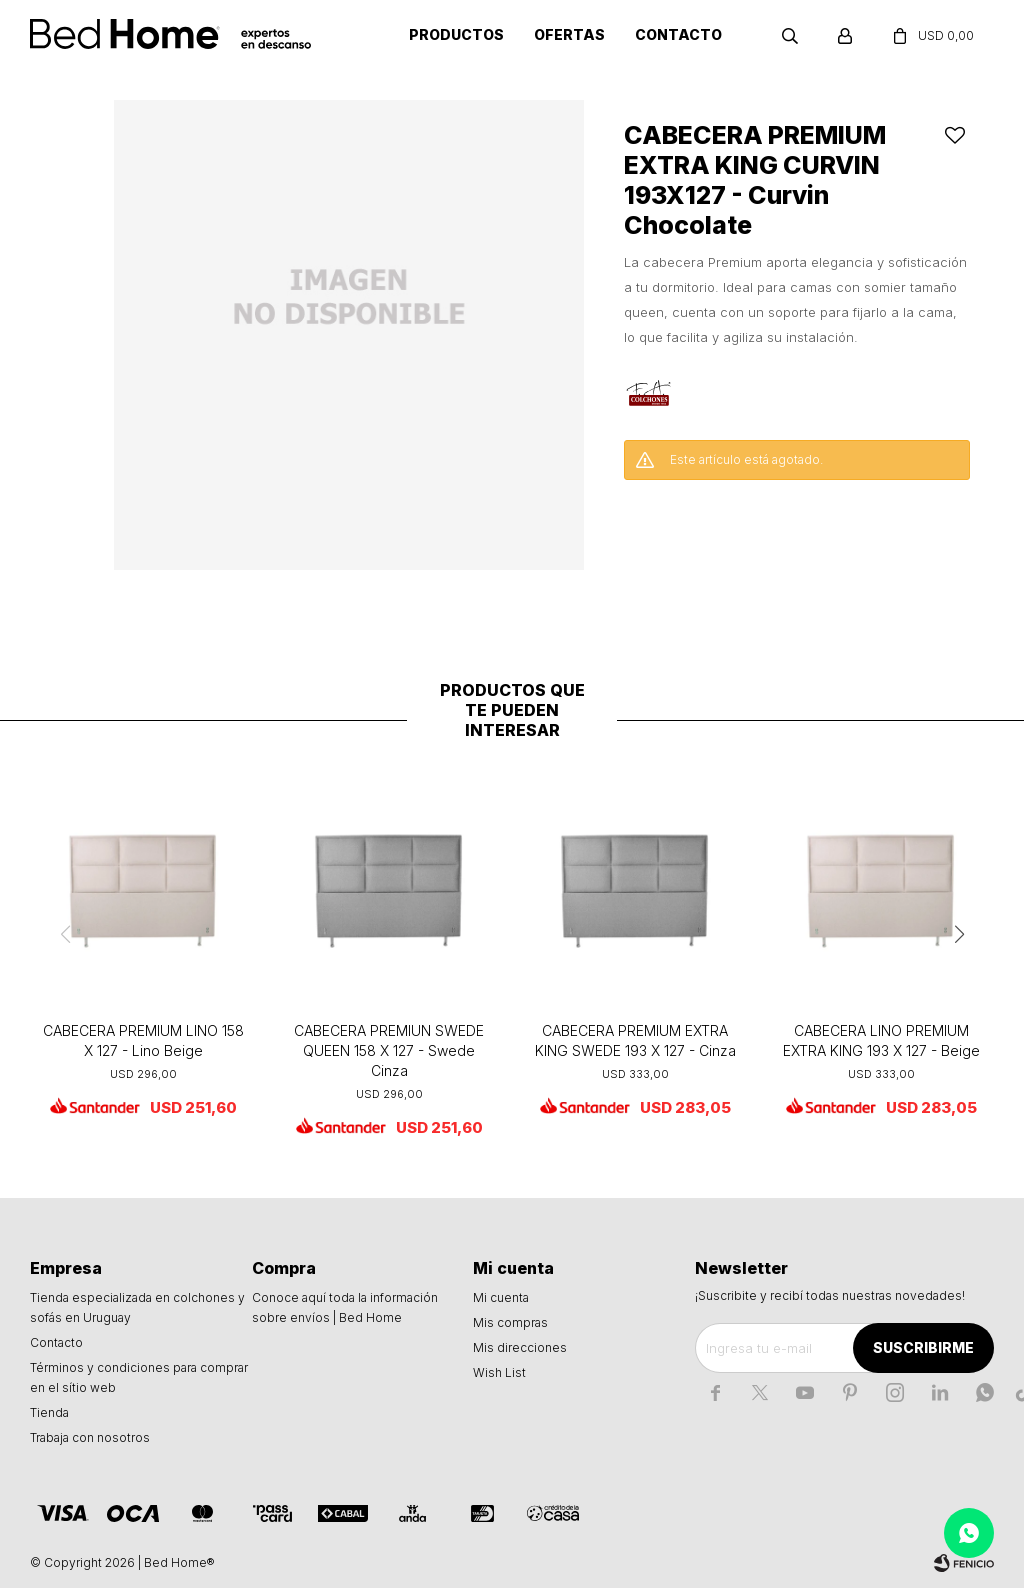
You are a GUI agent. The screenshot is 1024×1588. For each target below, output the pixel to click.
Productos (456, 34)
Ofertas (569, 34)
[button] (959, 934)
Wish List (499, 1372)
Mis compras (510, 1322)
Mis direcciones (520, 1347)
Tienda (49, 1412)
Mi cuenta (501, 1297)
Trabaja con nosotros (90, 1437)
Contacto (678, 34)
